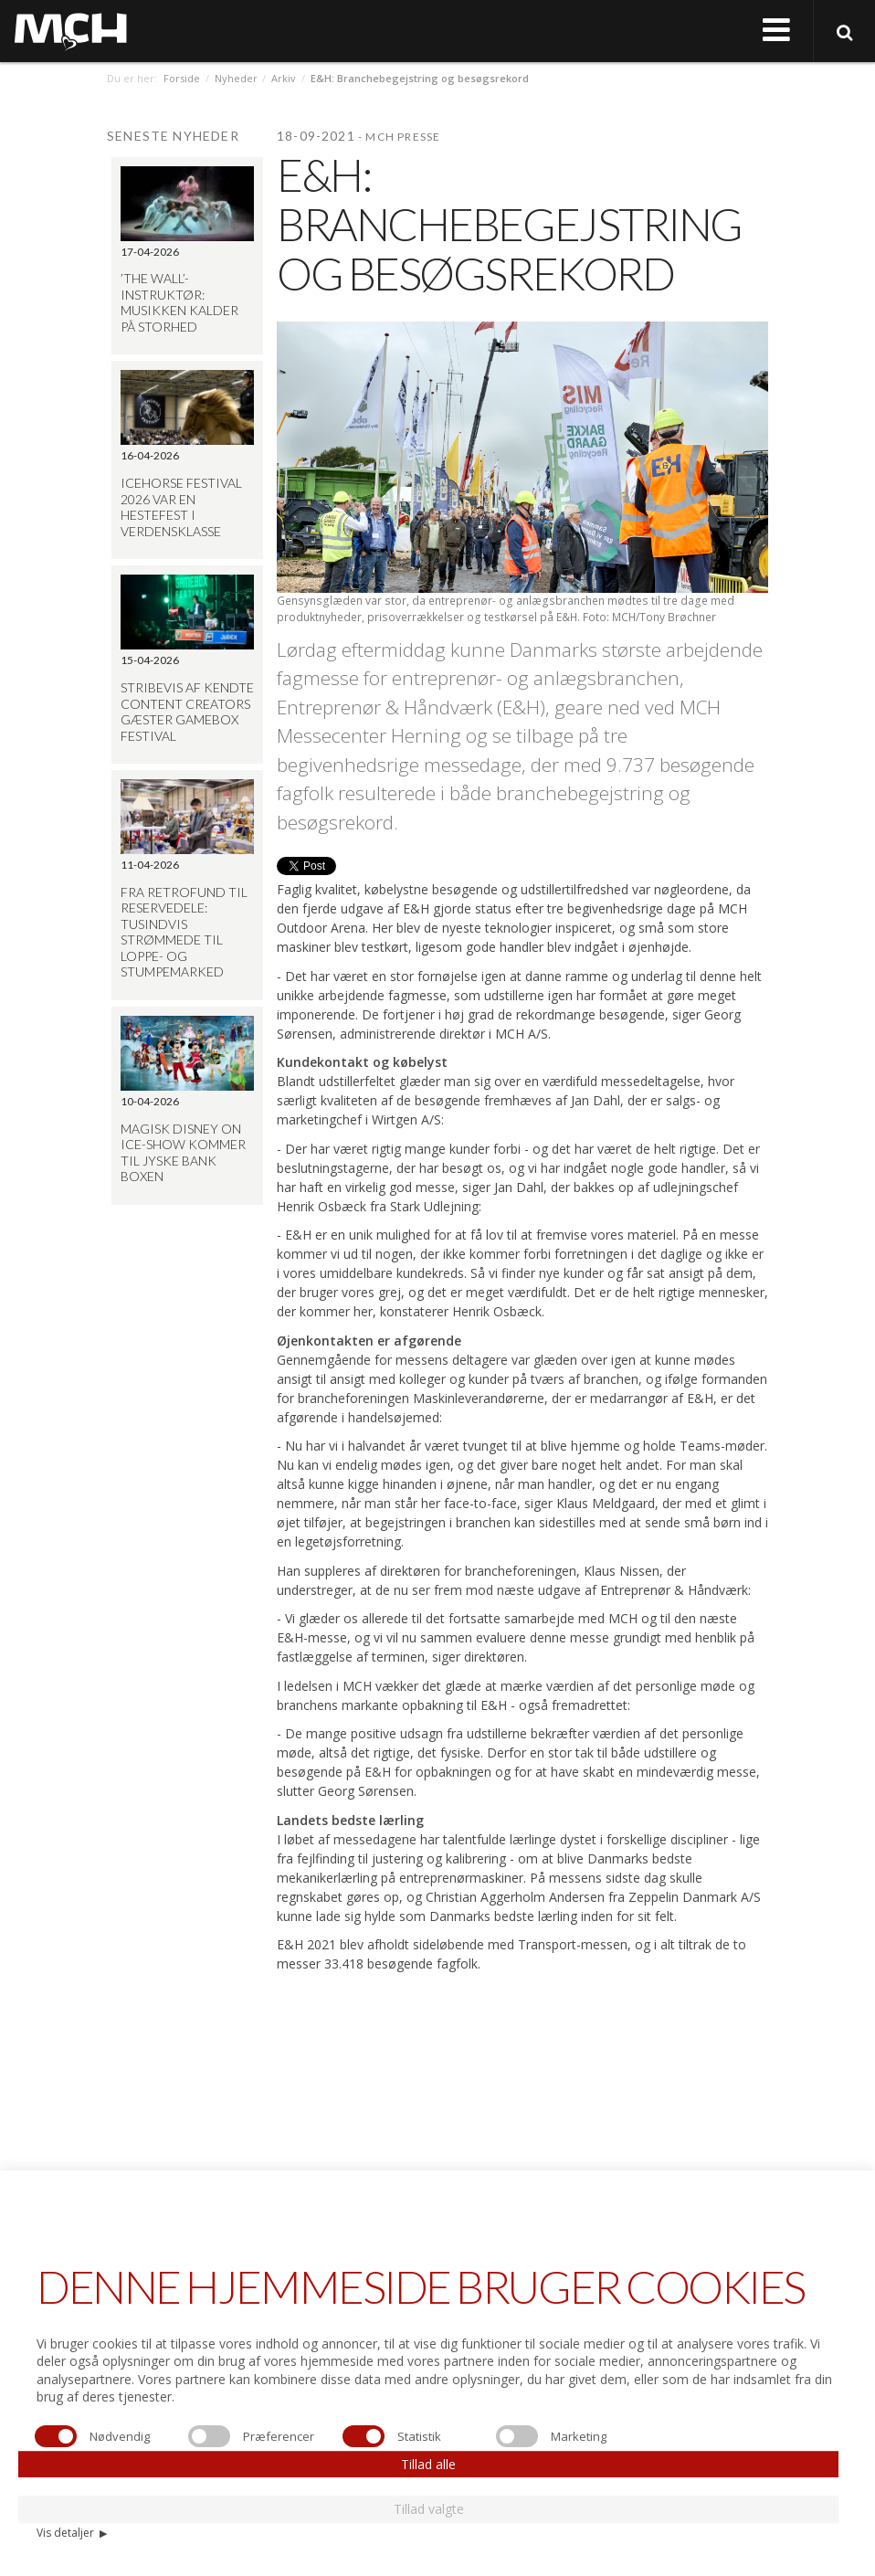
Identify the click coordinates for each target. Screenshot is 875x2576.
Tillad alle (428, 2464)
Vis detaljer (72, 2532)
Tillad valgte (429, 2509)
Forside (181, 78)
